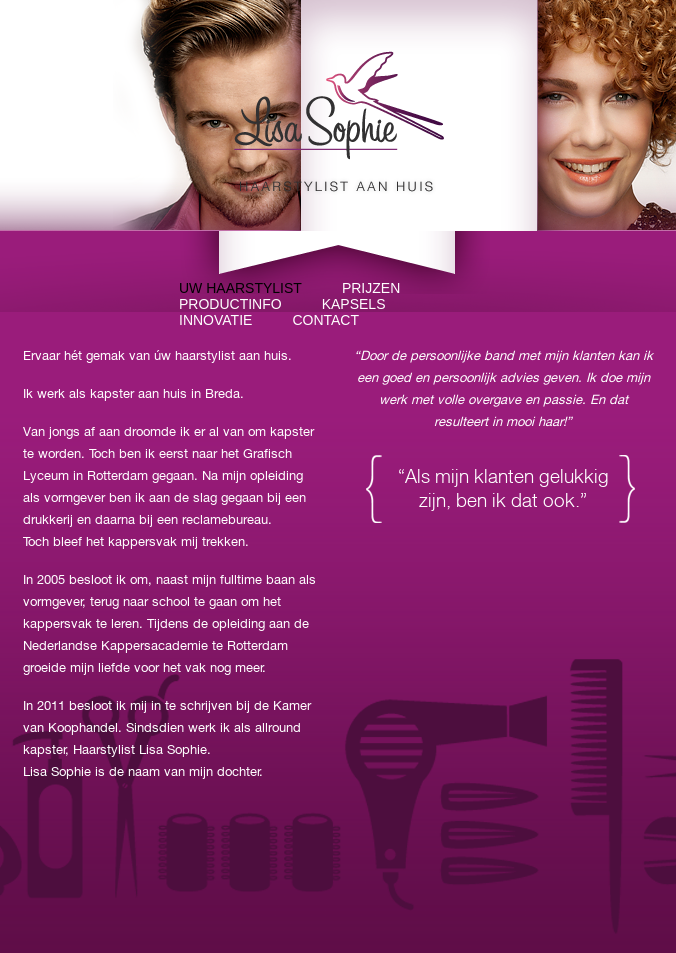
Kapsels (354, 304)
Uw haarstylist (240, 288)
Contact (325, 320)
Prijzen (371, 288)
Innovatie (215, 320)
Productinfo (230, 304)
